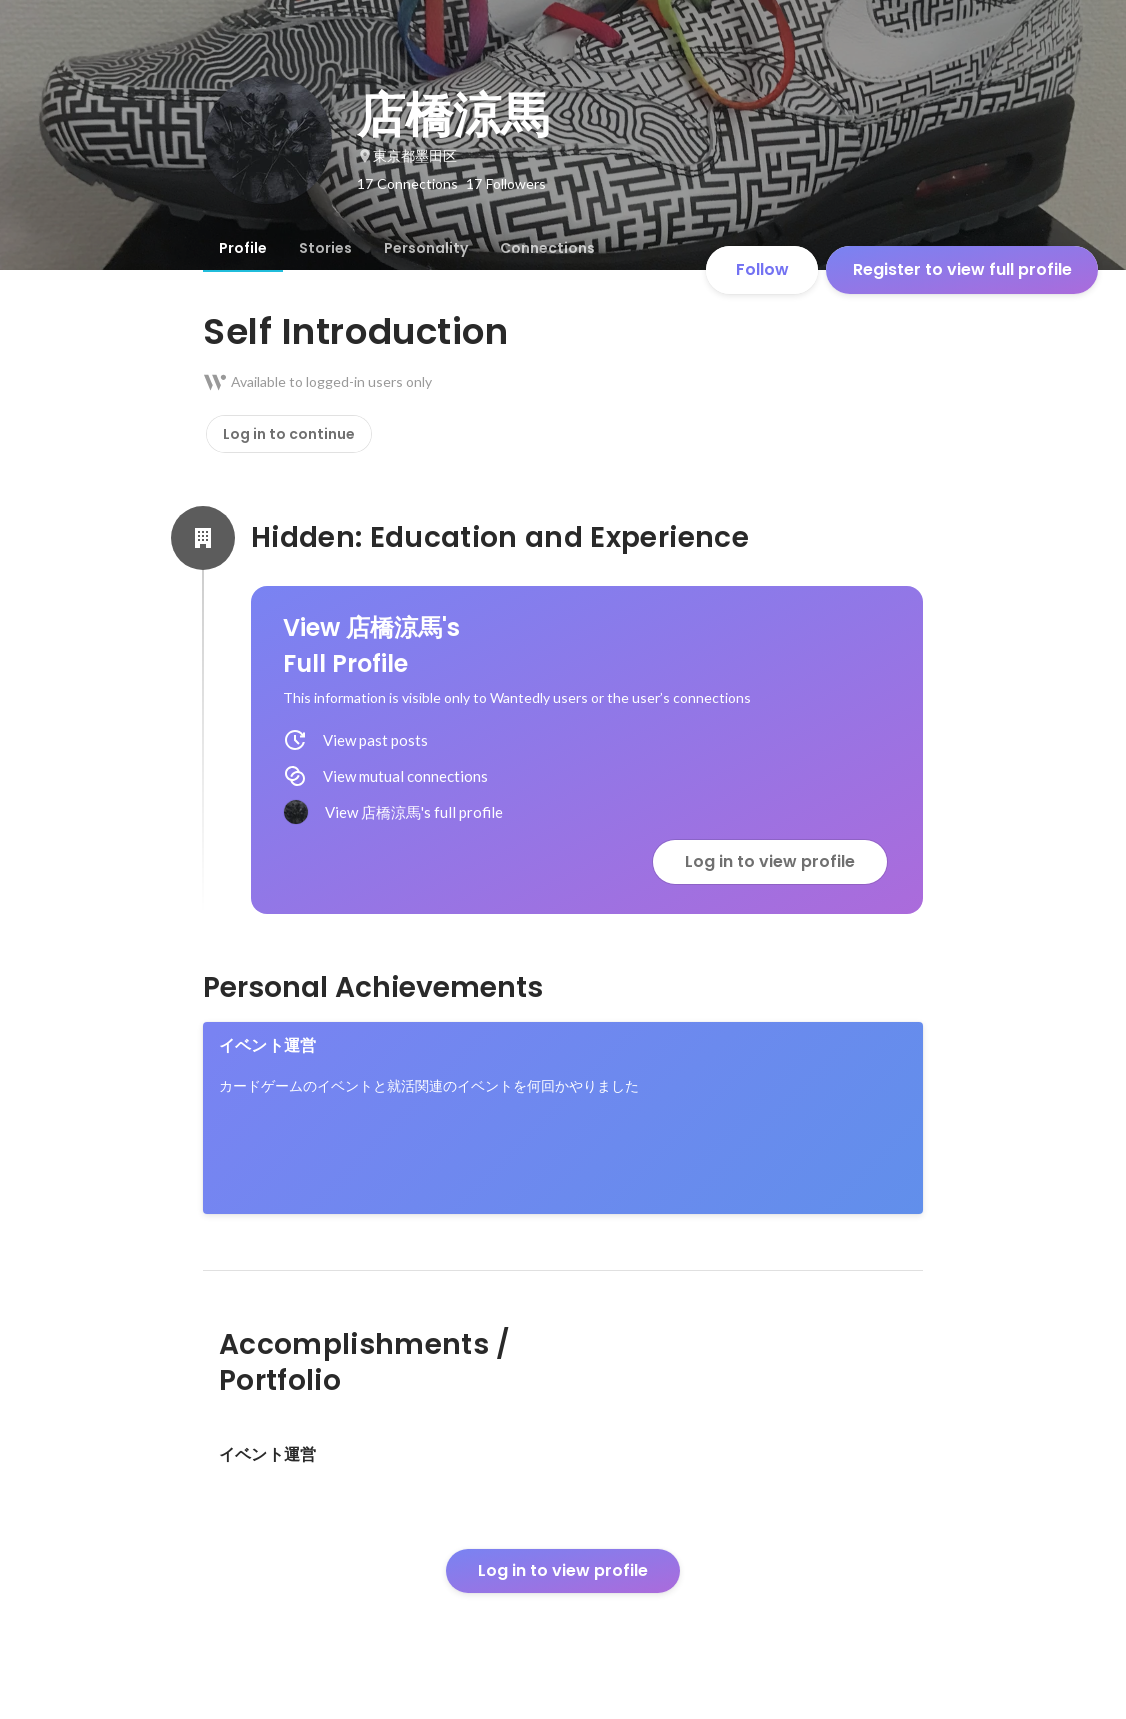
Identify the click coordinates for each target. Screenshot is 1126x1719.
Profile (243, 248)
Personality (426, 248)
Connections (547, 248)
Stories (325, 248)
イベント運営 (267, 1045)
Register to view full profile (962, 269)
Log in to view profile (770, 861)
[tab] (243, 248)
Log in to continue (289, 434)
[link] (563, 1118)
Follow (762, 269)
